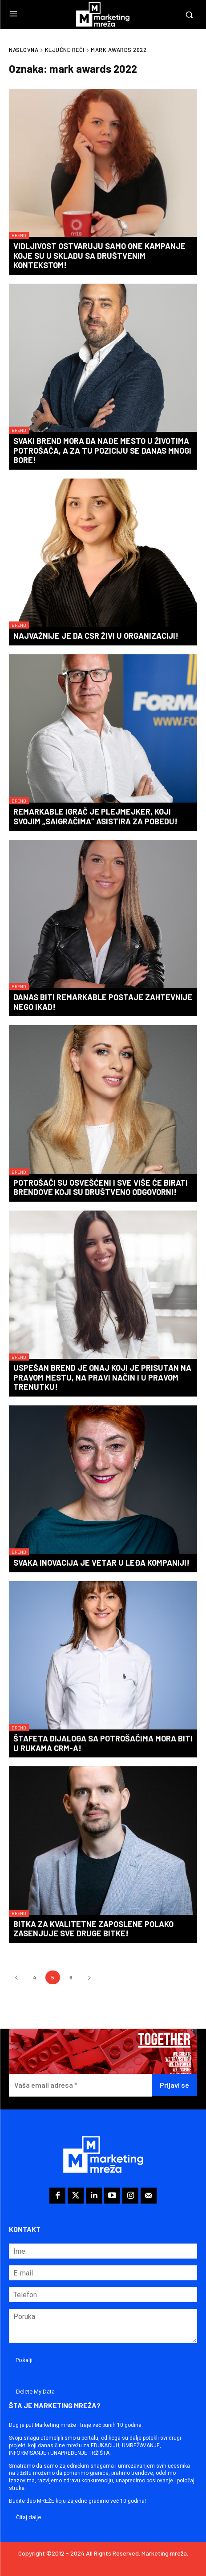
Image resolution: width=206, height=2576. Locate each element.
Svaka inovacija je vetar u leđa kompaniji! (101, 1562)
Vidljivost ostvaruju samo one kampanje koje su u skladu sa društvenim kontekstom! (99, 255)
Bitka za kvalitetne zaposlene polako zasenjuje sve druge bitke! (93, 1929)
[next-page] (89, 1977)
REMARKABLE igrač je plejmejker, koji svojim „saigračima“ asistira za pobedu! (95, 816)
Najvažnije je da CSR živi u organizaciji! (95, 636)
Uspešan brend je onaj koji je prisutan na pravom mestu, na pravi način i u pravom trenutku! (102, 1377)
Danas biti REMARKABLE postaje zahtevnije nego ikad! (102, 1002)
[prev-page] (16, 1977)
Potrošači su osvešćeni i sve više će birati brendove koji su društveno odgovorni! (100, 1187)
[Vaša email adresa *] (80, 2085)
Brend (19, 235)
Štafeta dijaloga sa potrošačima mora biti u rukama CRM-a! (103, 1743)
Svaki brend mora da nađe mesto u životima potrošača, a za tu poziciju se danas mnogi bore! (102, 450)
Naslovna (23, 49)
